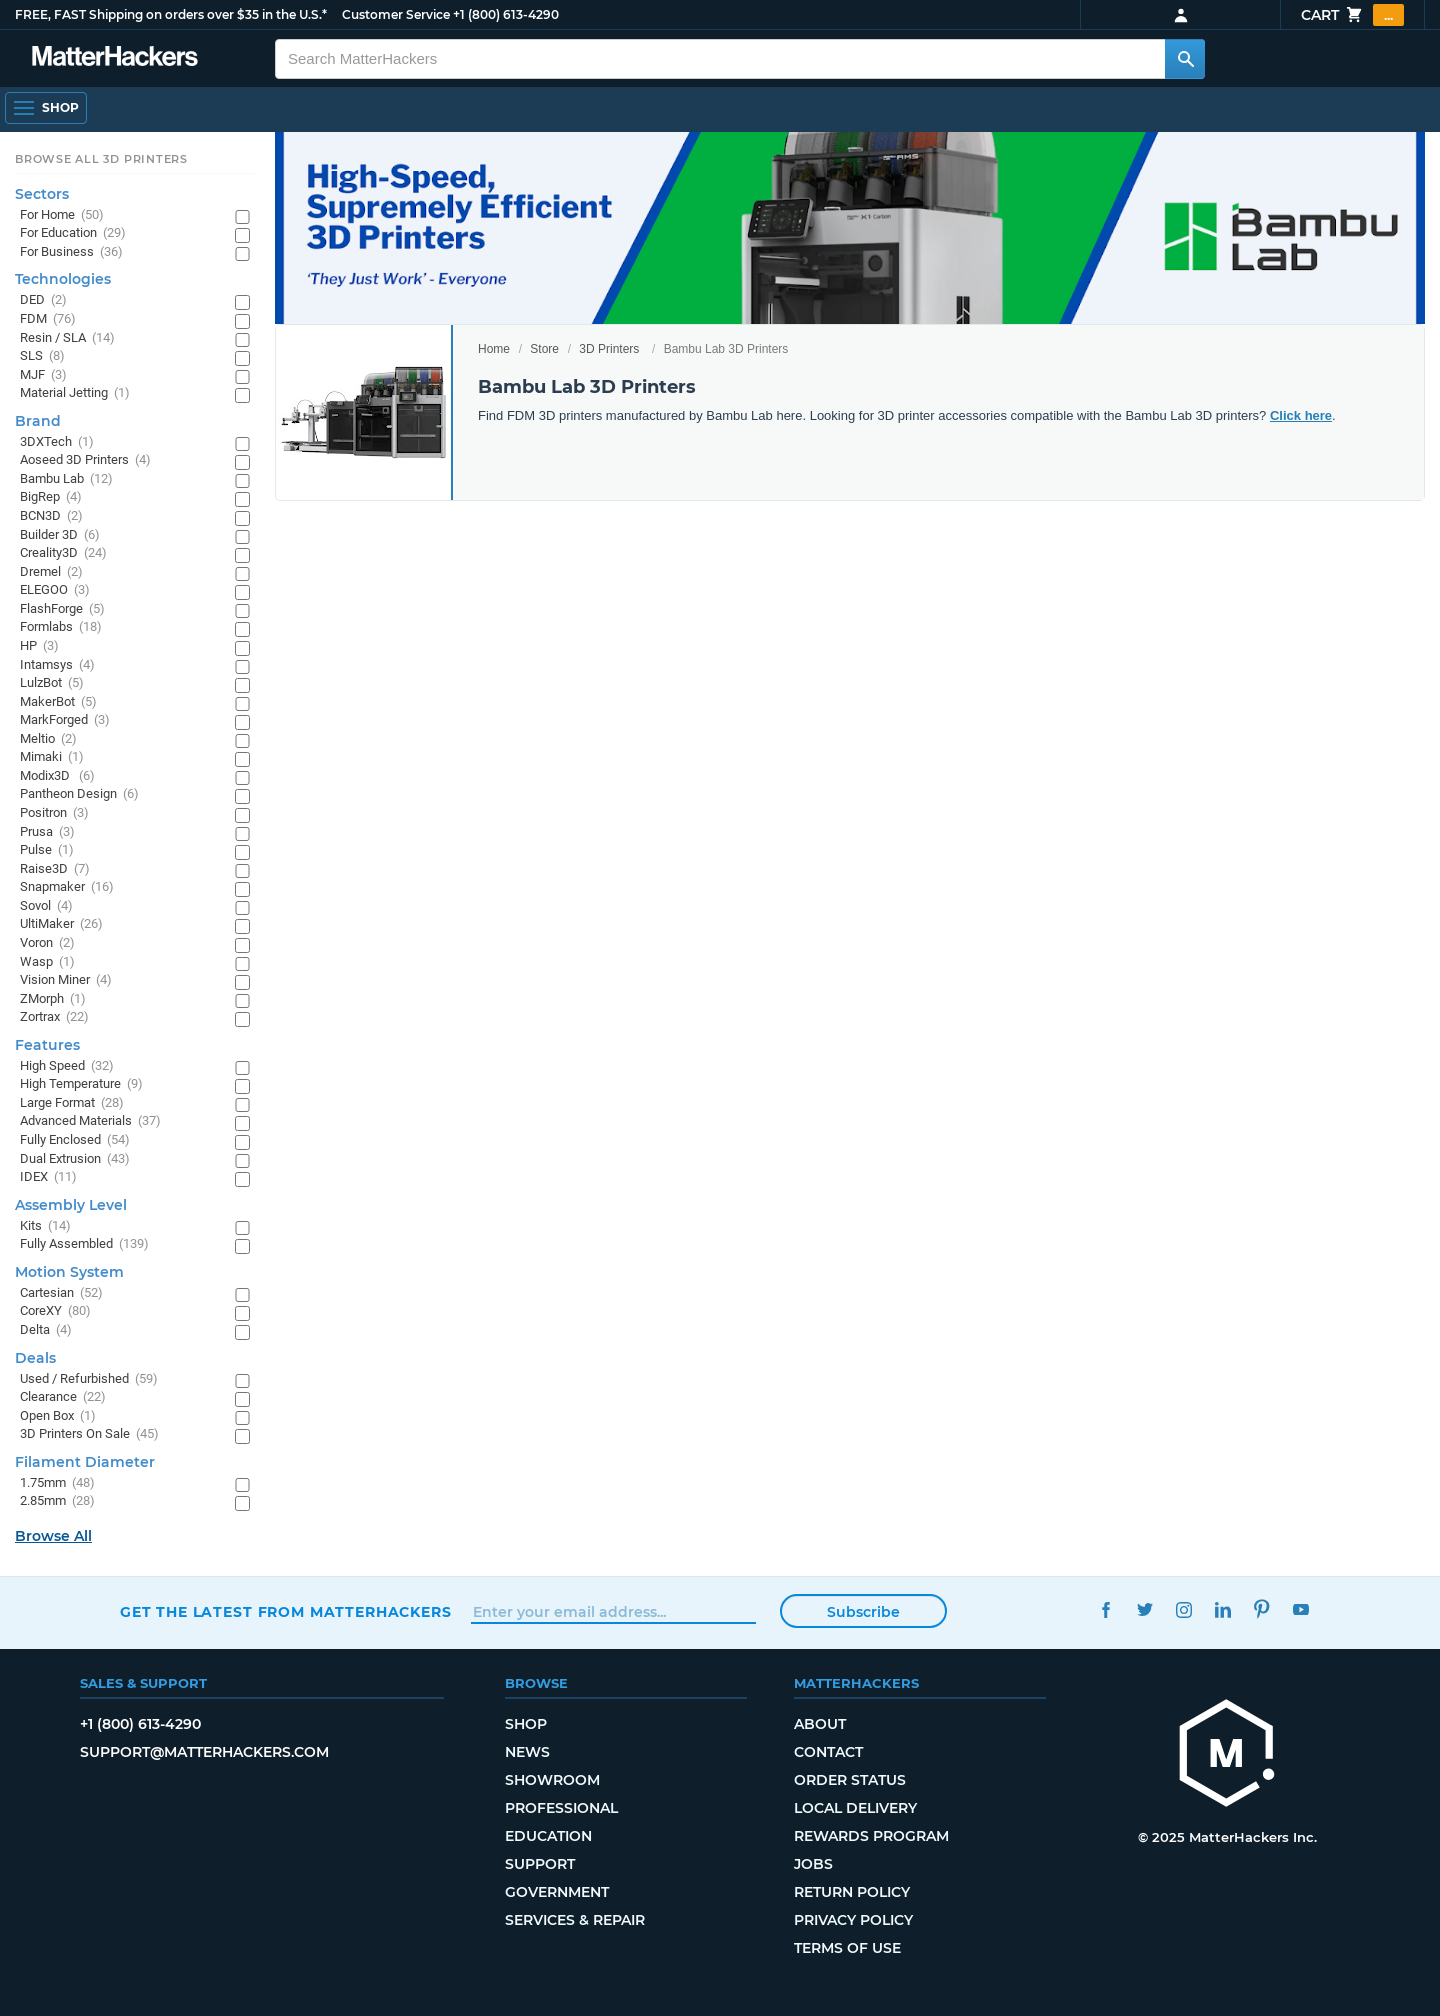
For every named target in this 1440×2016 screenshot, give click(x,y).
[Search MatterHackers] (1185, 59)
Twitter (1144, 1609)
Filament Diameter (85, 1462)
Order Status (850, 1780)
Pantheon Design (79, 794)
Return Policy (852, 1892)
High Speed (67, 1066)
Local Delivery (855, 1808)
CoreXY (55, 1311)
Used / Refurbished (89, 1379)
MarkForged (65, 720)
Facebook (1105, 1609)
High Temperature (81, 1084)
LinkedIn (1222, 1609)
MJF (43, 375)
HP (39, 646)
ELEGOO (55, 590)
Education (548, 1836)
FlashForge (62, 609)
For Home (62, 215)
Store (544, 349)
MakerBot (58, 702)
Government (557, 1892)
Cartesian (61, 1293)
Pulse (47, 850)
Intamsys (57, 665)
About (820, 1724)
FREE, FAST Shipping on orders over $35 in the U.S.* (171, 14)
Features (47, 1045)
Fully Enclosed (75, 1140)
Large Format (72, 1103)
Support (540, 1864)
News (527, 1752)
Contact (828, 1752)
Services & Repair (575, 1920)
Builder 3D (60, 535)
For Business (71, 252)
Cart (1352, 15)
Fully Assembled (84, 1244)
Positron (54, 813)
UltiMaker (61, 924)
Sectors (42, 194)
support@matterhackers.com (204, 1752)
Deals (35, 1358)
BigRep (51, 497)
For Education (73, 233)
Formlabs (61, 627)
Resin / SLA (67, 338)
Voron (47, 943)
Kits (45, 1226)
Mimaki (52, 757)
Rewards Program (871, 1836)
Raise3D (55, 869)
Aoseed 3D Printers (85, 460)
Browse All (53, 1536)
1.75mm (57, 1483)
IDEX (48, 1177)
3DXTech (57, 442)
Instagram (1183, 1609)
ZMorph (53, 999)
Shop (526, 1724)
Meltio (48, 739)
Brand (38, 421)
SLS (42, 356)
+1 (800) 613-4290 (506, 14)
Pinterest (1261, 1609)
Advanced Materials (90, 1121)
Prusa (47, 832)
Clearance (63, 1397)
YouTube (1300, 1609)
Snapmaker (67, 887)
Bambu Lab (66, 479)
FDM (48, 319)
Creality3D (63, 553)
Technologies (63, 279)
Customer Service (396, 14)
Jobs (813, 1864)
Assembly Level (71, 1205)
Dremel (51, 572)
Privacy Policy (853, 1920)
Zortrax (54, 1017)
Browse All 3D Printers (101, 159)
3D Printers (609, 349)
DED (43, 300)
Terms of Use (847, 1948)
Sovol (46, 906)
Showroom (552, 1780)
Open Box (58, 1416)
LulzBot (52, 683)
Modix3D (57, 776)
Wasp (47, 962)
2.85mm (57, 1501)
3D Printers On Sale (89, 1434)
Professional (561, 1808)
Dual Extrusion (75, 1159)
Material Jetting (75, 393)
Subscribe (863, 1612)
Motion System (69, 1272)
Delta (46, 1330)
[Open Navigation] (46, 108)
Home (494, 349)
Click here (1301, 415)
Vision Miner (66, 980)
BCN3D (51, 516)
